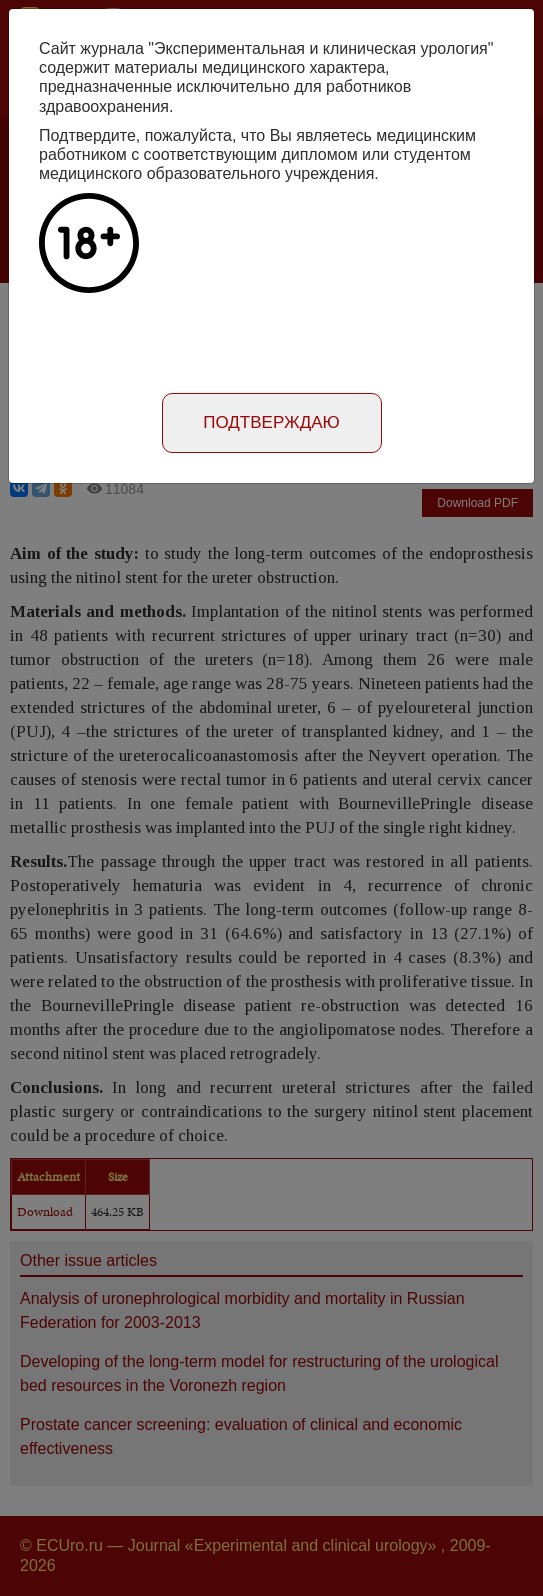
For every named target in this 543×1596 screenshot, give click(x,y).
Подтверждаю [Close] (271, 422)
